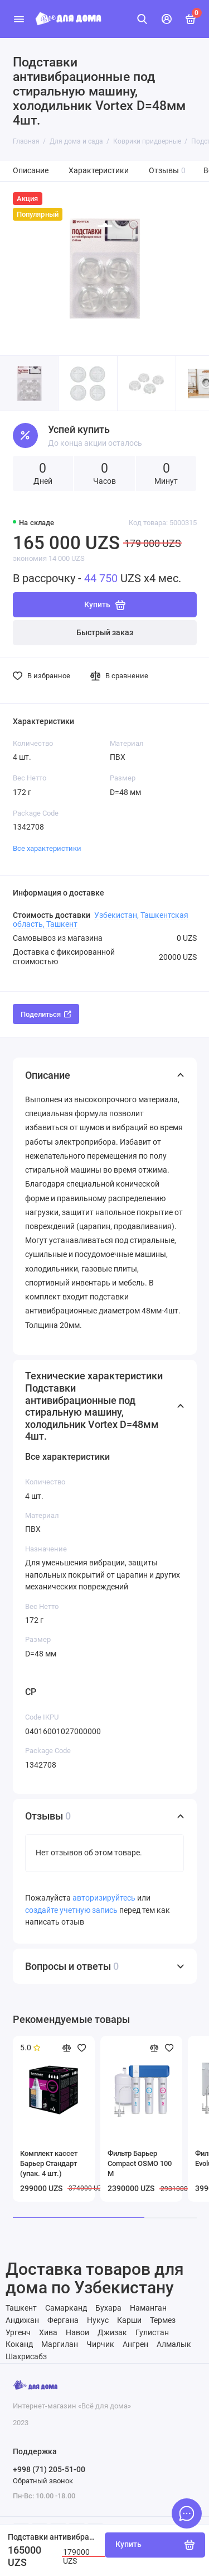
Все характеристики (47, 848)
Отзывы (167, 170)
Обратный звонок (43, 2481)
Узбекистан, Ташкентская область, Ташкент (101, 919)
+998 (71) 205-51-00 (49, 2469)
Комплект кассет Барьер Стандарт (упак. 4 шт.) (48, 2163)
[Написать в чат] (187, 2513)
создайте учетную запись (71, 1910)
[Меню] (19, 19)
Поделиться (46, 1014)
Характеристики (99, 170)
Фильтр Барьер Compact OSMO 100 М (140, 2163)
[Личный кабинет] (167, 19)
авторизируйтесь (103, 1898)
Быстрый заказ (104, 632)
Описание (30, 170)
